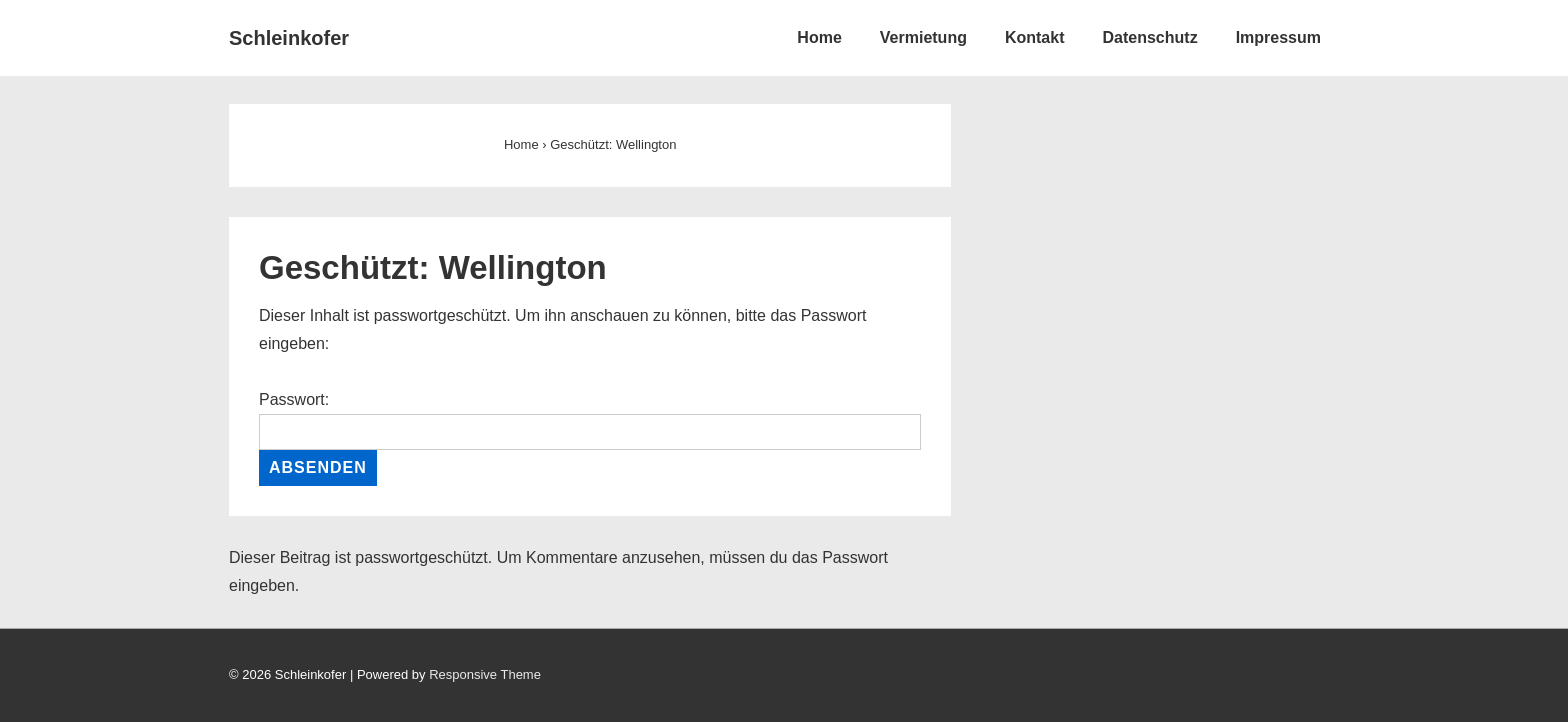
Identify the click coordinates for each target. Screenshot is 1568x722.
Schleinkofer (289, 38)
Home (819, 37)
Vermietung (923, 37)
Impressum (1278, 37)
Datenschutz (1150, 37)
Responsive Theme (485, 674)
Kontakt (1035, 37)
